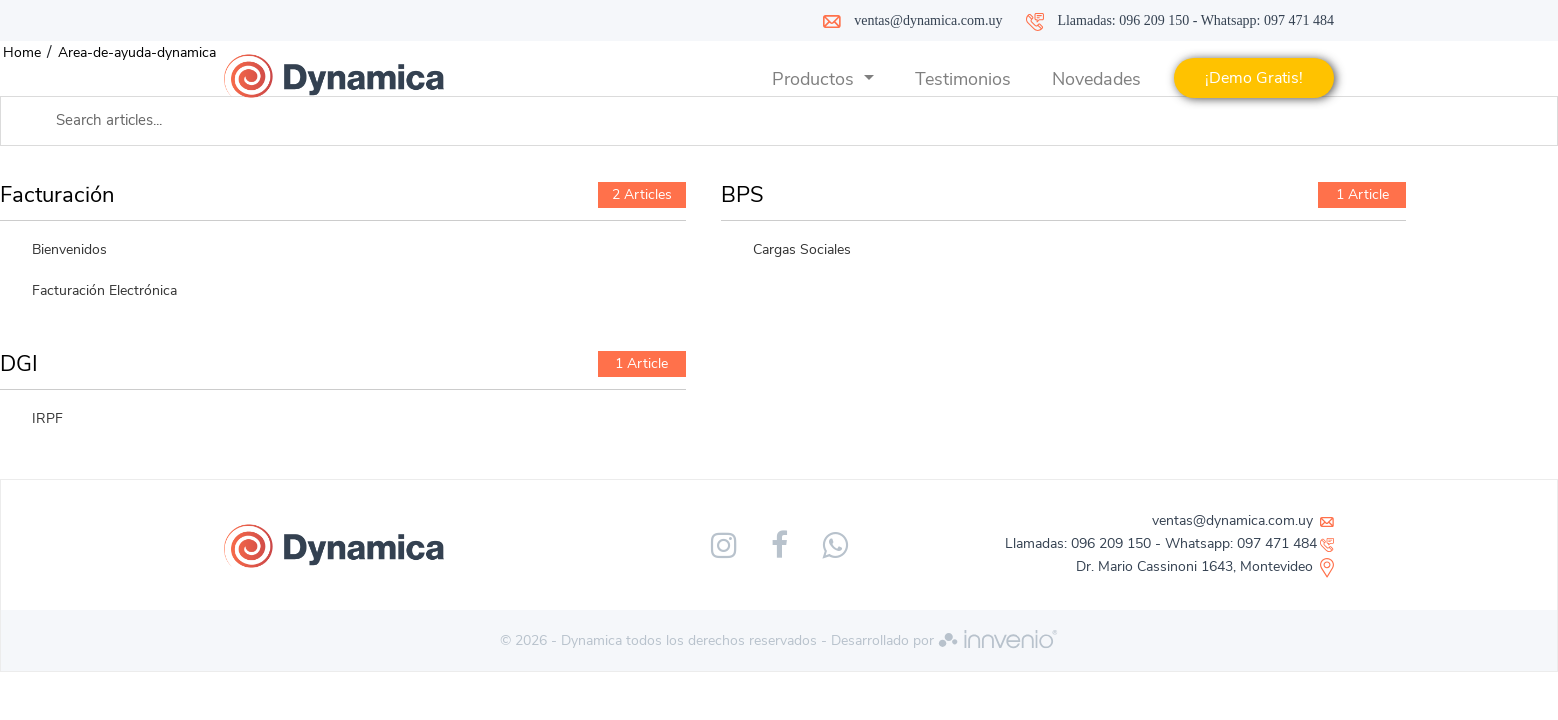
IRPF (47, 418)
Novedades (1096, 79)
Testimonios (963, 79)
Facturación (57, 195)
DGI (19, 364)
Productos (815, 79)
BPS (742, 195)
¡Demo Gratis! (1254, 78)
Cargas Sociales (802, 249)
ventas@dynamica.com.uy (928, 20)
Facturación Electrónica (104, 290)
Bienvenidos (69, 249)
